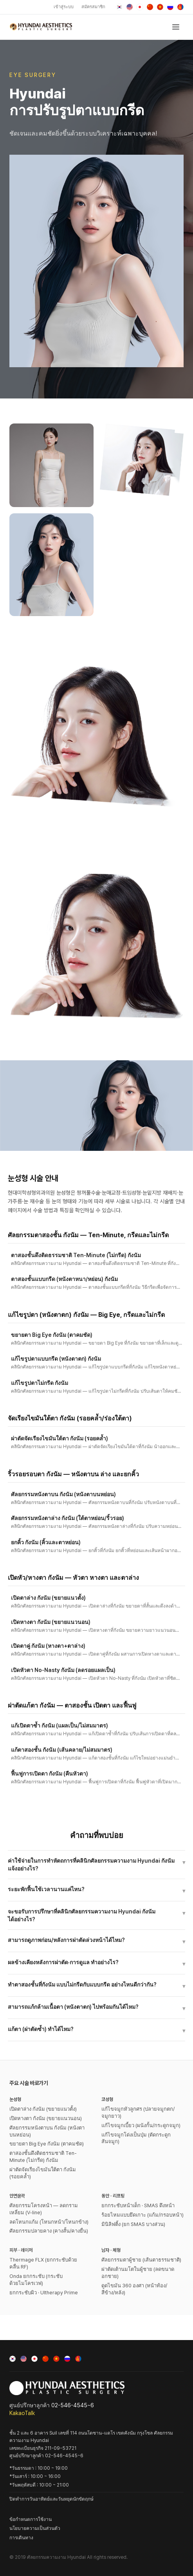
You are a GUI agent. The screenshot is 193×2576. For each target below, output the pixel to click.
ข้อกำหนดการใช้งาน (30, 2519)
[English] (129, 7)
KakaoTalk (22, 2413)
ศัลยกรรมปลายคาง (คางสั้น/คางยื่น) (48, 2231)
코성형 (107, 2099)
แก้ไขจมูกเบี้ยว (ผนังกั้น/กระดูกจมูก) (140, 2125)
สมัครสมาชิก (93, 6)
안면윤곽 (17, 2196)
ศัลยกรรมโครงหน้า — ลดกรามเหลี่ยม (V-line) (43, 2209)
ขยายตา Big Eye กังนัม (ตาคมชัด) (46, 2144)
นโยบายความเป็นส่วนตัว (34, 2528)
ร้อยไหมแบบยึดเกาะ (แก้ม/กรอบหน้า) (142, 2215)
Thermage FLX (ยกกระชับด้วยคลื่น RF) (43, 2263)
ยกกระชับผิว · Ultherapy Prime (43, 2293)
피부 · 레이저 (20, 2250)
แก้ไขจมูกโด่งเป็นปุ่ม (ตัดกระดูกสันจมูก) (136, 2138)
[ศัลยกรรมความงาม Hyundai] (40, 27)
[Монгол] (180, 7)
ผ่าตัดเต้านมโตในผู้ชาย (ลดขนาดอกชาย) (137, 2272)
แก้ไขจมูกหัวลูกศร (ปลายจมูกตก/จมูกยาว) (138, 2112)
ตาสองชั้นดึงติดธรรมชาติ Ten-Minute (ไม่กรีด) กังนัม (43, 2156)
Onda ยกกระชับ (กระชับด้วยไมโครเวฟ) (36, 2279)
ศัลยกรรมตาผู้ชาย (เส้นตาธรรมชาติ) (141, 2260)
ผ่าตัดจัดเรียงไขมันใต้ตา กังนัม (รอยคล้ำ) (42, 2173)
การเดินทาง (21, 2537)
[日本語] (140, 7)
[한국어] (119, 7)
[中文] (150, 7)
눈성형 (15, 2099)
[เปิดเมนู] (176, 27)
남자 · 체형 (111, 2250)
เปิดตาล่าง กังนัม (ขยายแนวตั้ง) (43, 2109)
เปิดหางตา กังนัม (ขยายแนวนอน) (45, 2118)
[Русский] (170, 7)
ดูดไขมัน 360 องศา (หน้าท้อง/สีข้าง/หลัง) (134, 2289)
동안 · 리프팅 (112, 2196)
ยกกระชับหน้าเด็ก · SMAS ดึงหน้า (138, 2205)
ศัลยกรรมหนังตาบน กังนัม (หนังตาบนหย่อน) (47, 2131)
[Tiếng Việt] (160, 7)
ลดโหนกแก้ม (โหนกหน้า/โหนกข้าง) (48, 2222)
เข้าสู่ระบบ (64, 6)
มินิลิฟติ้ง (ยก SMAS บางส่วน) (133, 2224)
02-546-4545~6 (72, 2405)
